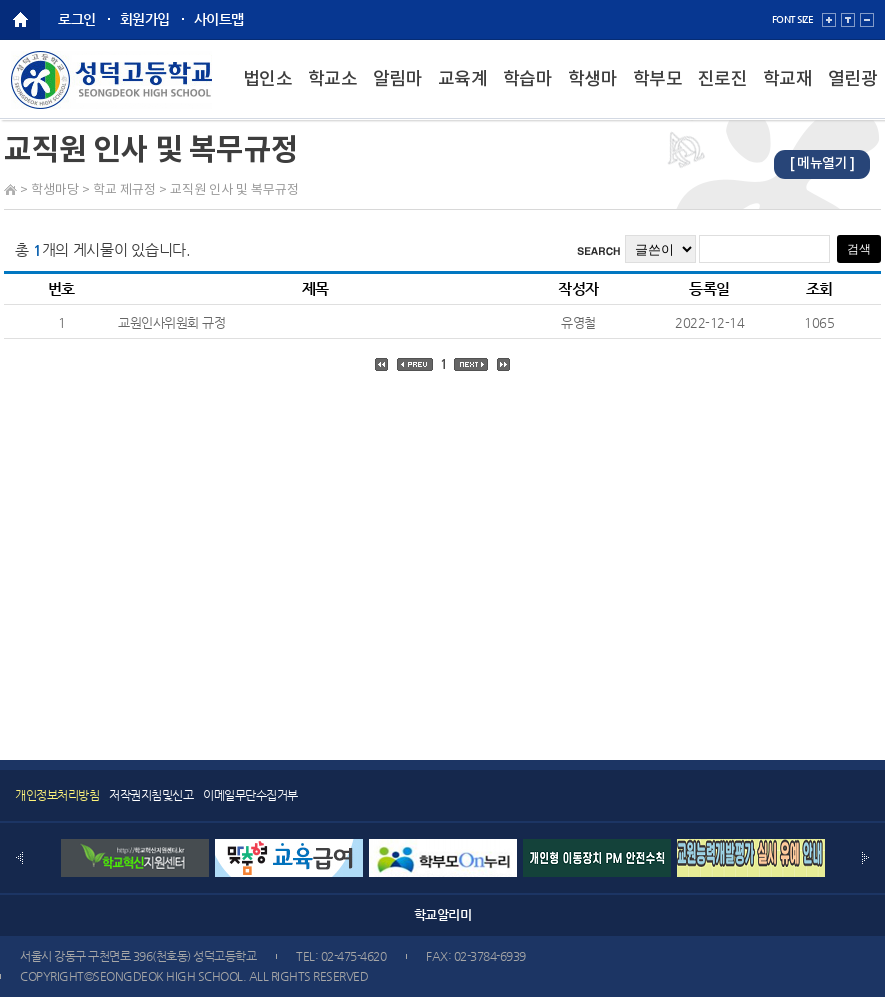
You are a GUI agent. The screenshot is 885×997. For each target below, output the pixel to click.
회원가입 (145, 19)
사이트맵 (219, 19)
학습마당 (528, 94)
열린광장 (853, 94)
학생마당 (593, 94)
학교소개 (333, 94)
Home (10, 189)
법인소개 (268, 94)
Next (865, 858)
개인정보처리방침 (57, 795)
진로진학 (723, 94)
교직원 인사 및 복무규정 (234, 190)
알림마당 (398, 94)
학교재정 (788, 94)
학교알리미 (443, 914)
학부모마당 (658, 94)
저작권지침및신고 (151, 795)
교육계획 (463, 94)
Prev (19, 858)
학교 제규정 (124, 190)
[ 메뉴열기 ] (822, 163)
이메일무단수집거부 (250, 795)
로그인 (77, 19)
